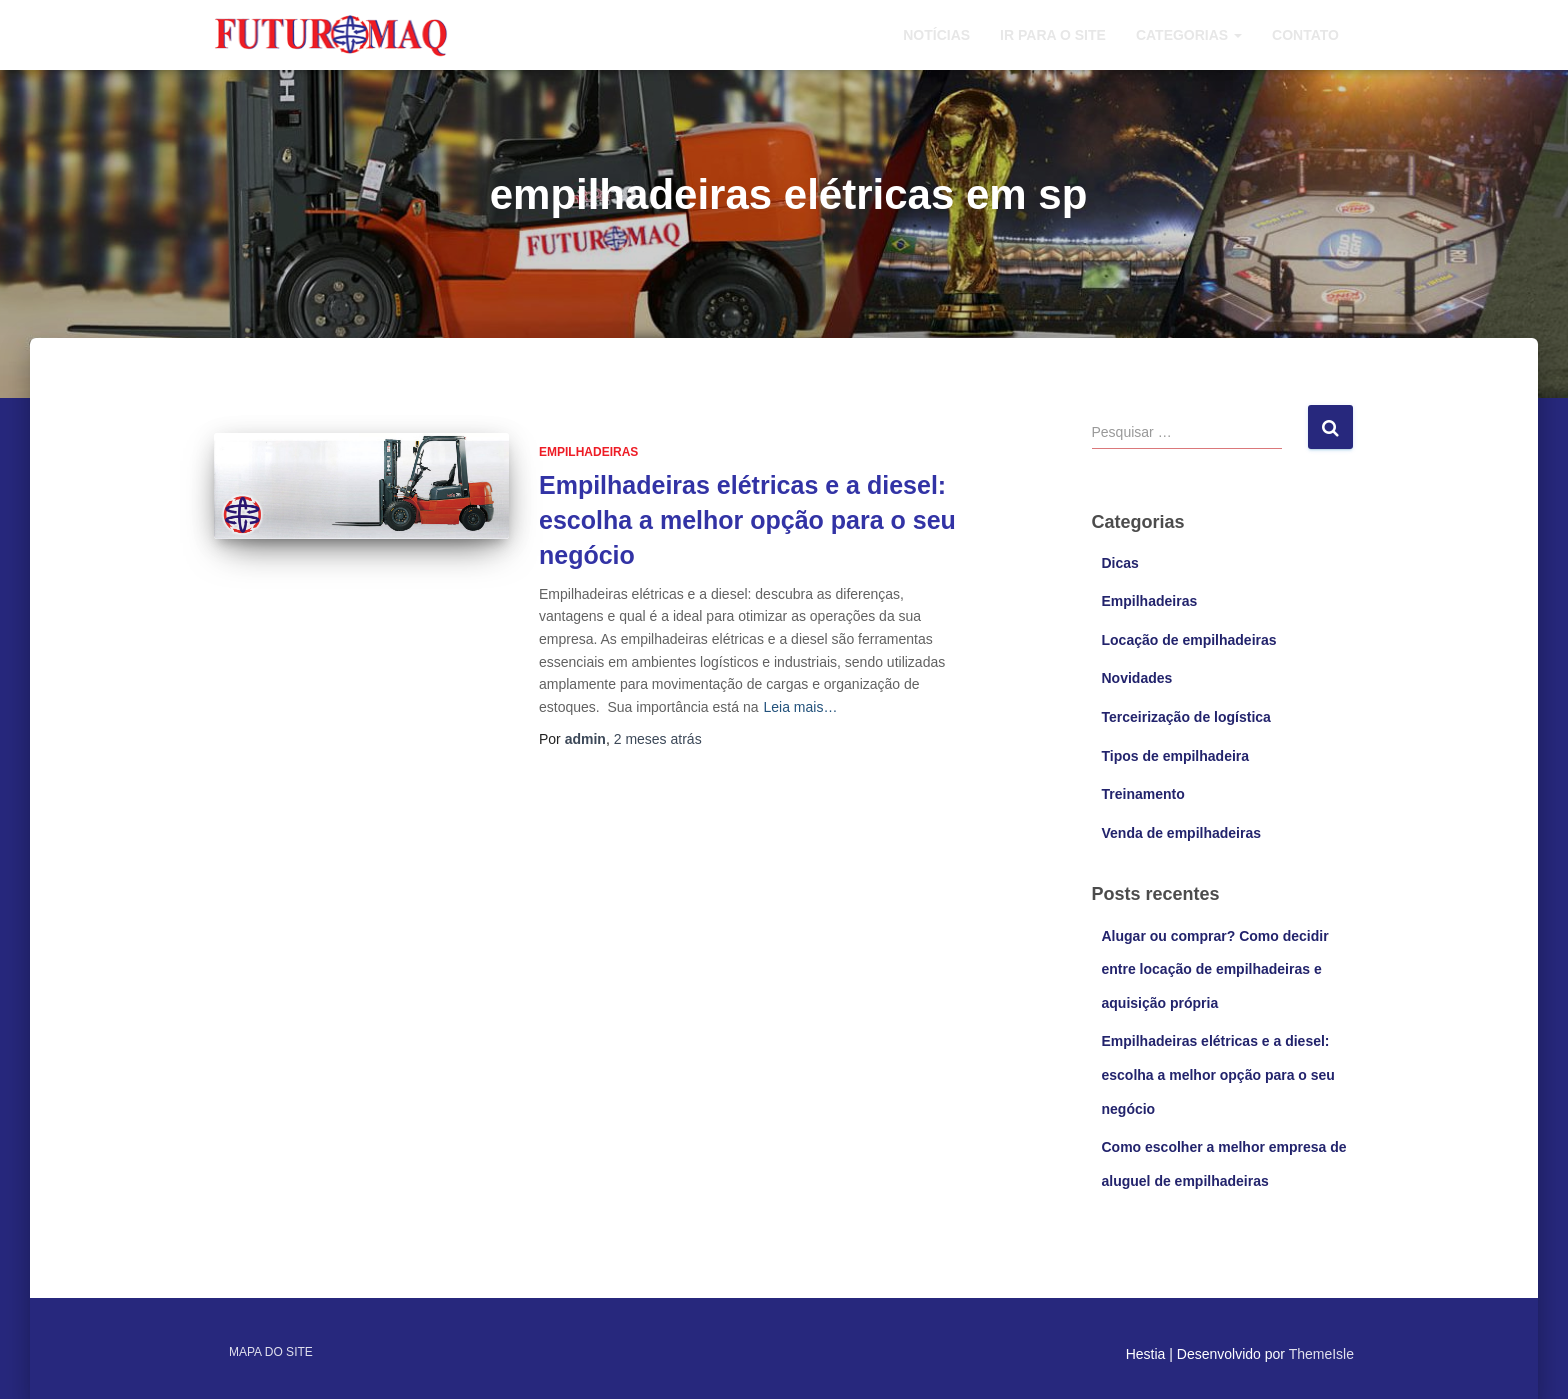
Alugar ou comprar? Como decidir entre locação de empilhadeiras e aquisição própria (1215, 969)
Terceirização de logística (1186, 717)
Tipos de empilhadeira (1176, 756)
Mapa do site (271, 1352)
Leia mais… (800, 707)
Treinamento (1143, 794)
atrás (658, 739)
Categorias (1189, 35)
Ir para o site (1053, 35)
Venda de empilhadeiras (1182, 833)
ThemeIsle (1321, 1354)
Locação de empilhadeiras (1189, 640)
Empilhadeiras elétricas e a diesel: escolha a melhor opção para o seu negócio (747, 520)
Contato (1305, 35)
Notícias (936, 35)
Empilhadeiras (588, 452)
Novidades (1137, 678)
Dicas (1120, 563)
